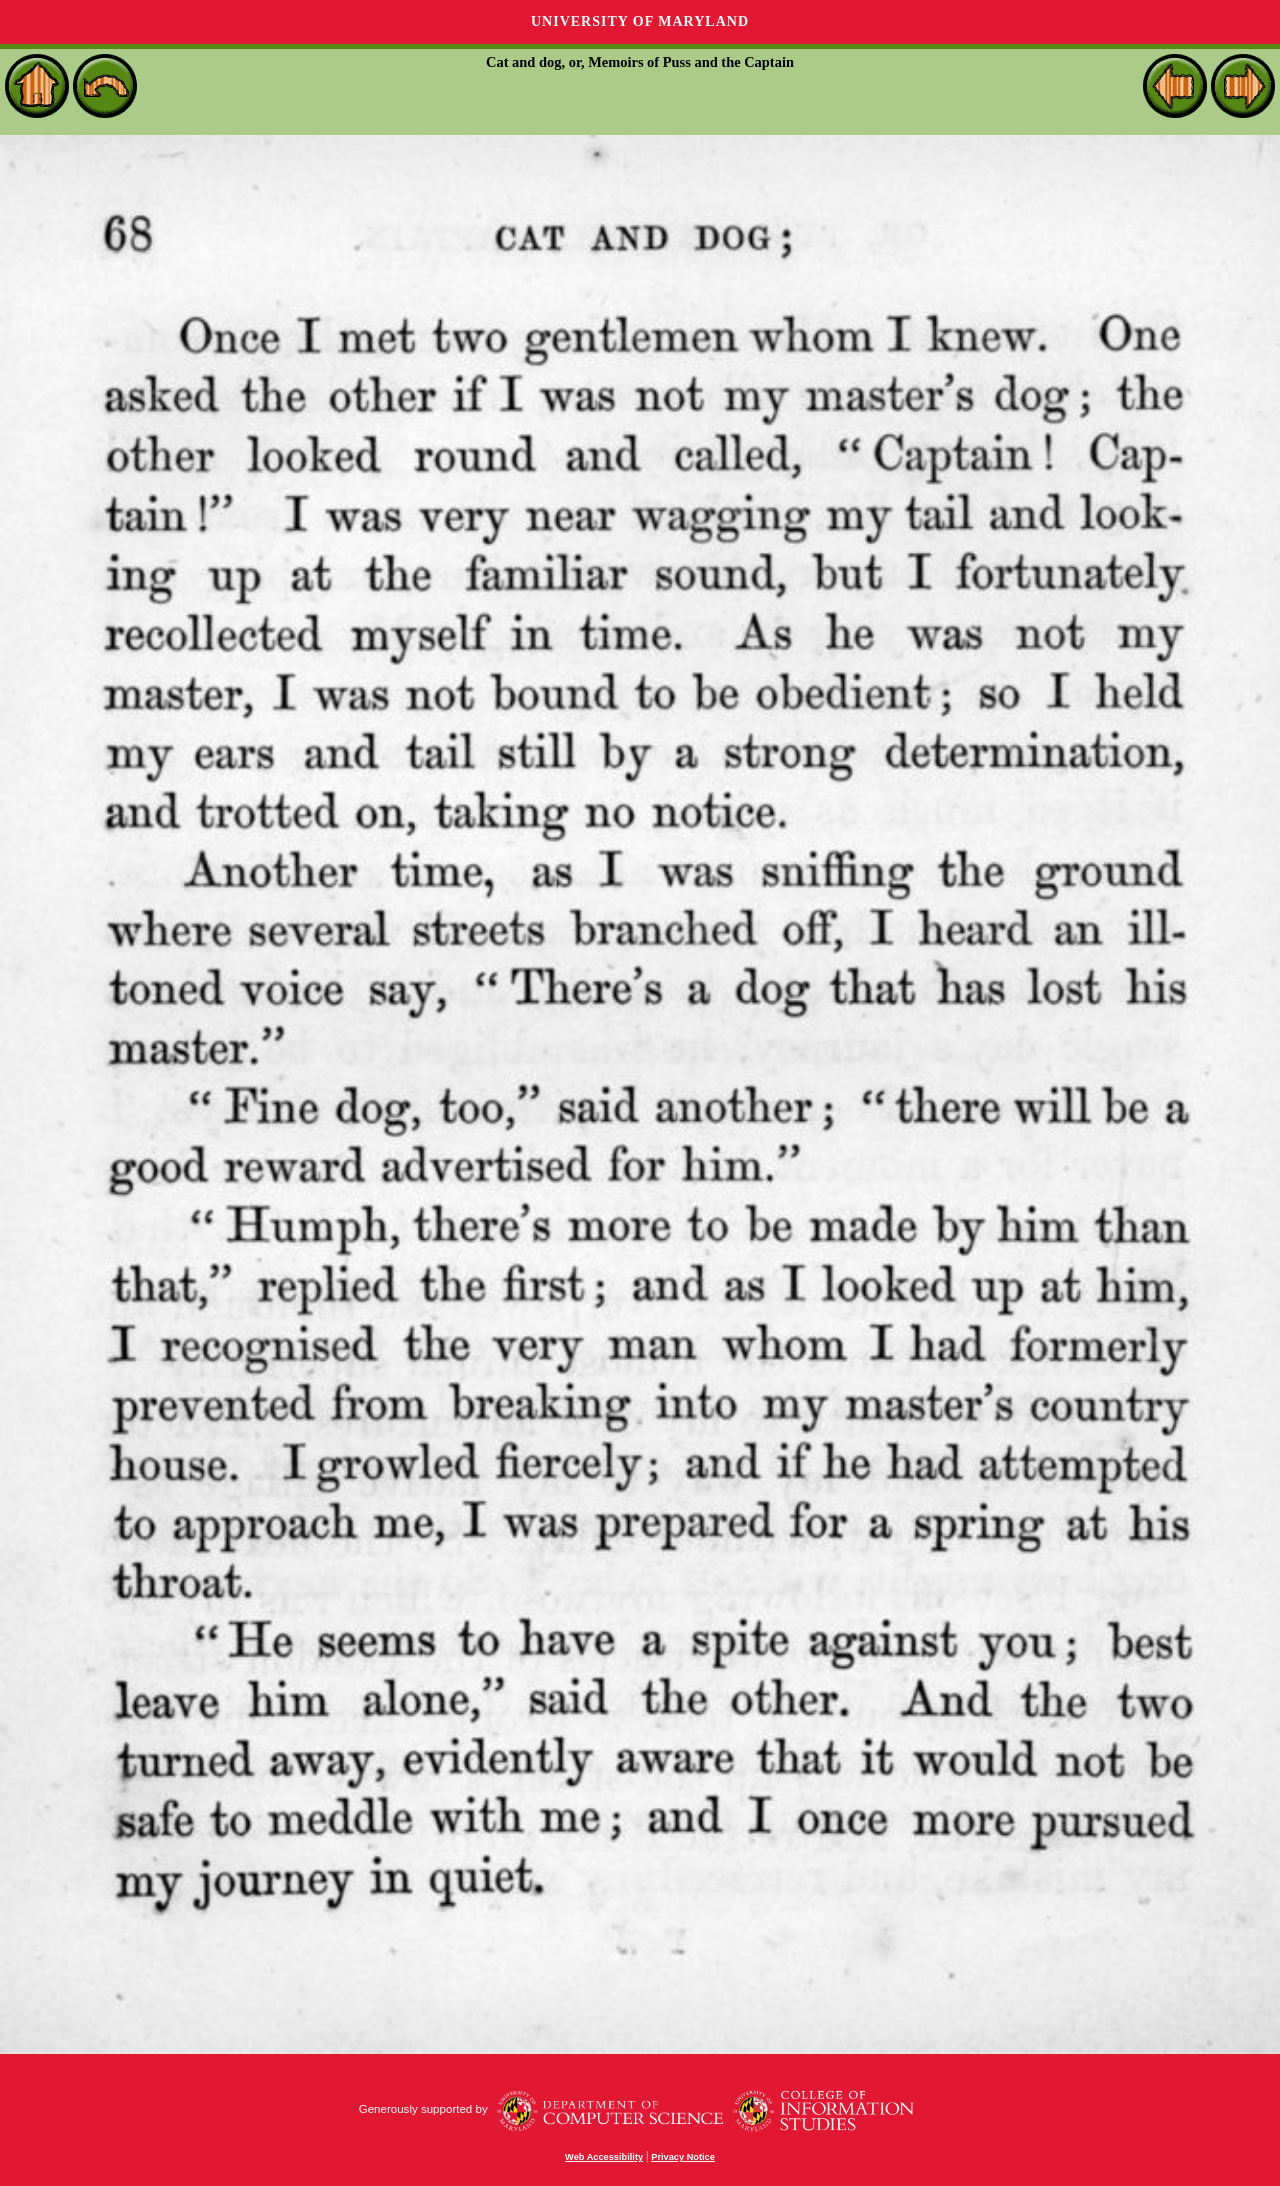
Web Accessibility (604, 2157)
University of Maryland (640, 21)
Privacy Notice (683, 2157)
